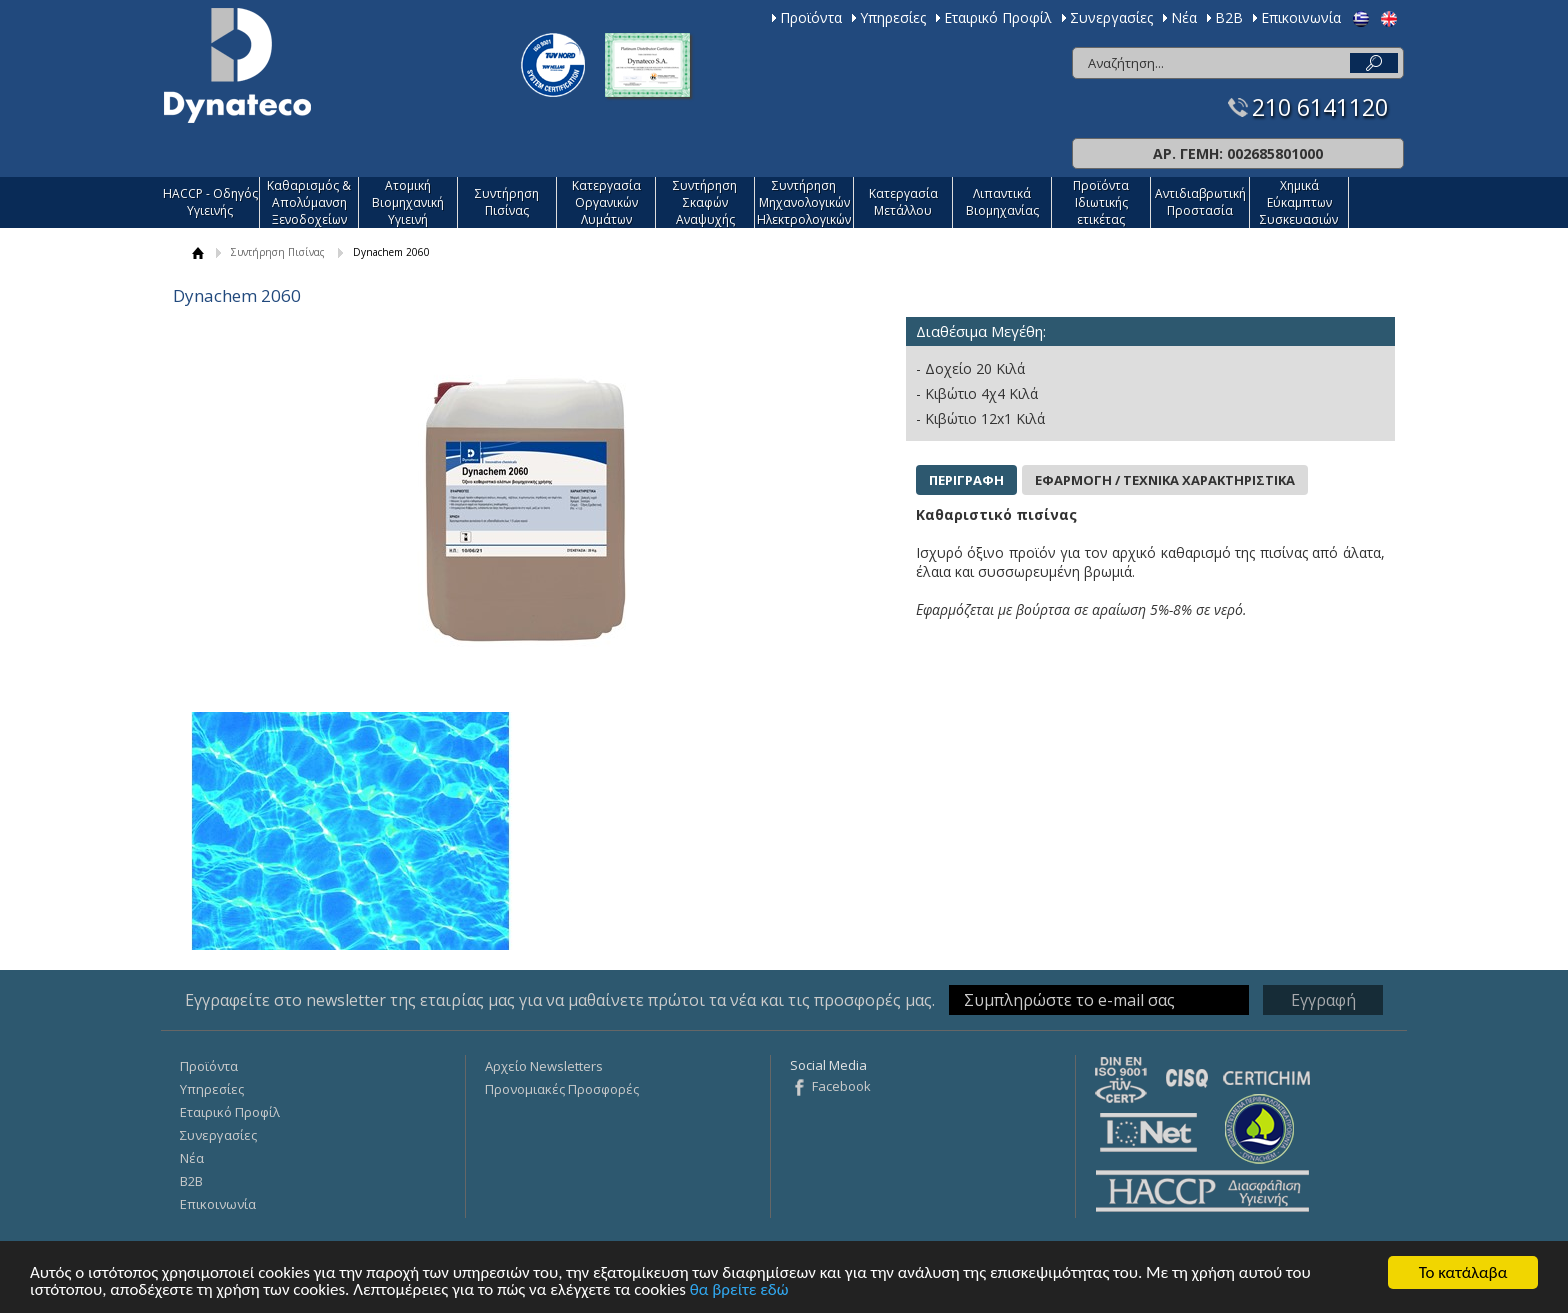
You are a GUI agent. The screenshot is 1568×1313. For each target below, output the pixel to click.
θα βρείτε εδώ (739, 1290)
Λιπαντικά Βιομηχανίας (1002, 202)
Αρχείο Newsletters (544, 1066)
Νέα (1184, 17)
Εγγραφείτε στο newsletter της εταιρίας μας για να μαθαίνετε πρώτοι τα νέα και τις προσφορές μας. (560, 1000)
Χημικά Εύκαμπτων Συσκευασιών (1299, 202)
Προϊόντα (811, 17)
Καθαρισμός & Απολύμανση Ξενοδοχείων (309, 202)
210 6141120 (1320, 107)
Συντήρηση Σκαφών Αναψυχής (705, 202)
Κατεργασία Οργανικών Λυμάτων (606, 202)
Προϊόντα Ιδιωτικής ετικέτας (1101, 202)
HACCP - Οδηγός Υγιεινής (210, 202)
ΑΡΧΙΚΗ (198, 252)
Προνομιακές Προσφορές (562, 1089)
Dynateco (237, 65)
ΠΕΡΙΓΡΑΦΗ (966, 480)
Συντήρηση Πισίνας (507, 202)
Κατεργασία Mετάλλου (903, 202)
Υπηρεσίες (893, 17)
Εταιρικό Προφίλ (998, 17)
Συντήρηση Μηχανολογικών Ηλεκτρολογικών (804, 202)
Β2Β (1229, 17)
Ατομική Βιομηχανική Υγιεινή (408, 202)
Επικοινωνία (1301, 17)
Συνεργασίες (1111, 17)
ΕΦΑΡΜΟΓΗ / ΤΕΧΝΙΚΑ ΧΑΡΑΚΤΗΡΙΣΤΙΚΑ (1165, 480)
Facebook (841, 1086)
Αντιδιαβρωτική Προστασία (1200, 202)
